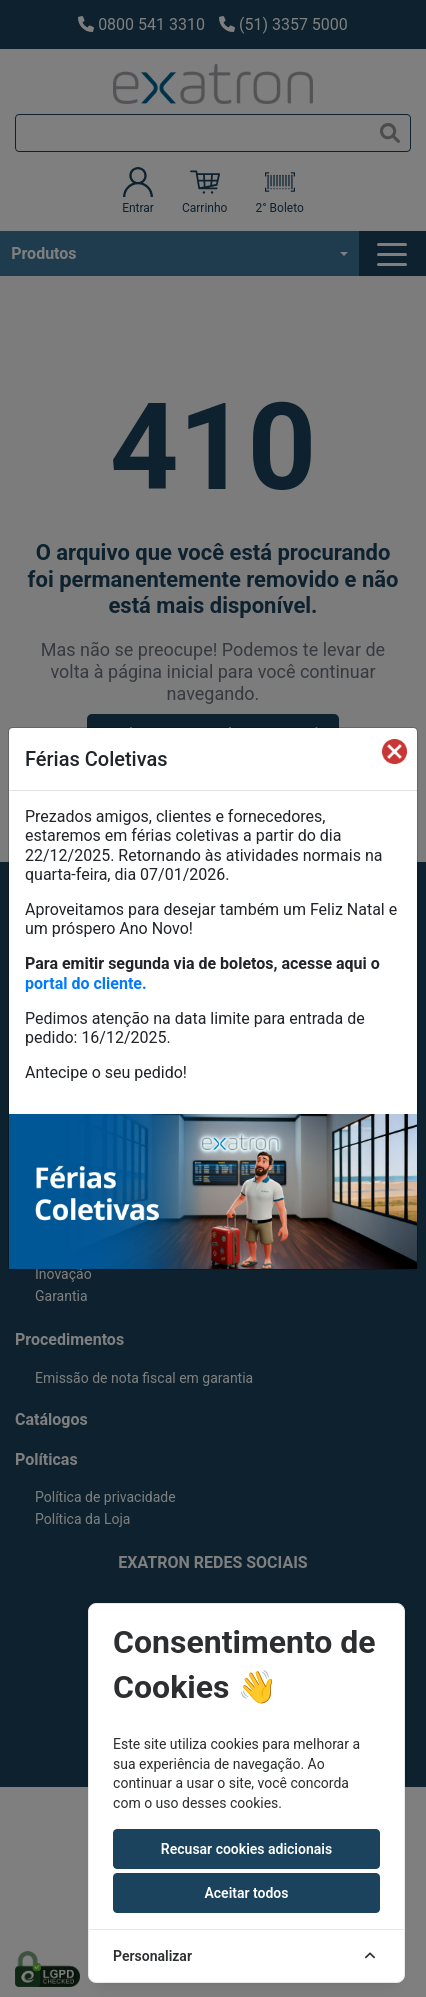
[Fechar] (394, 751)
